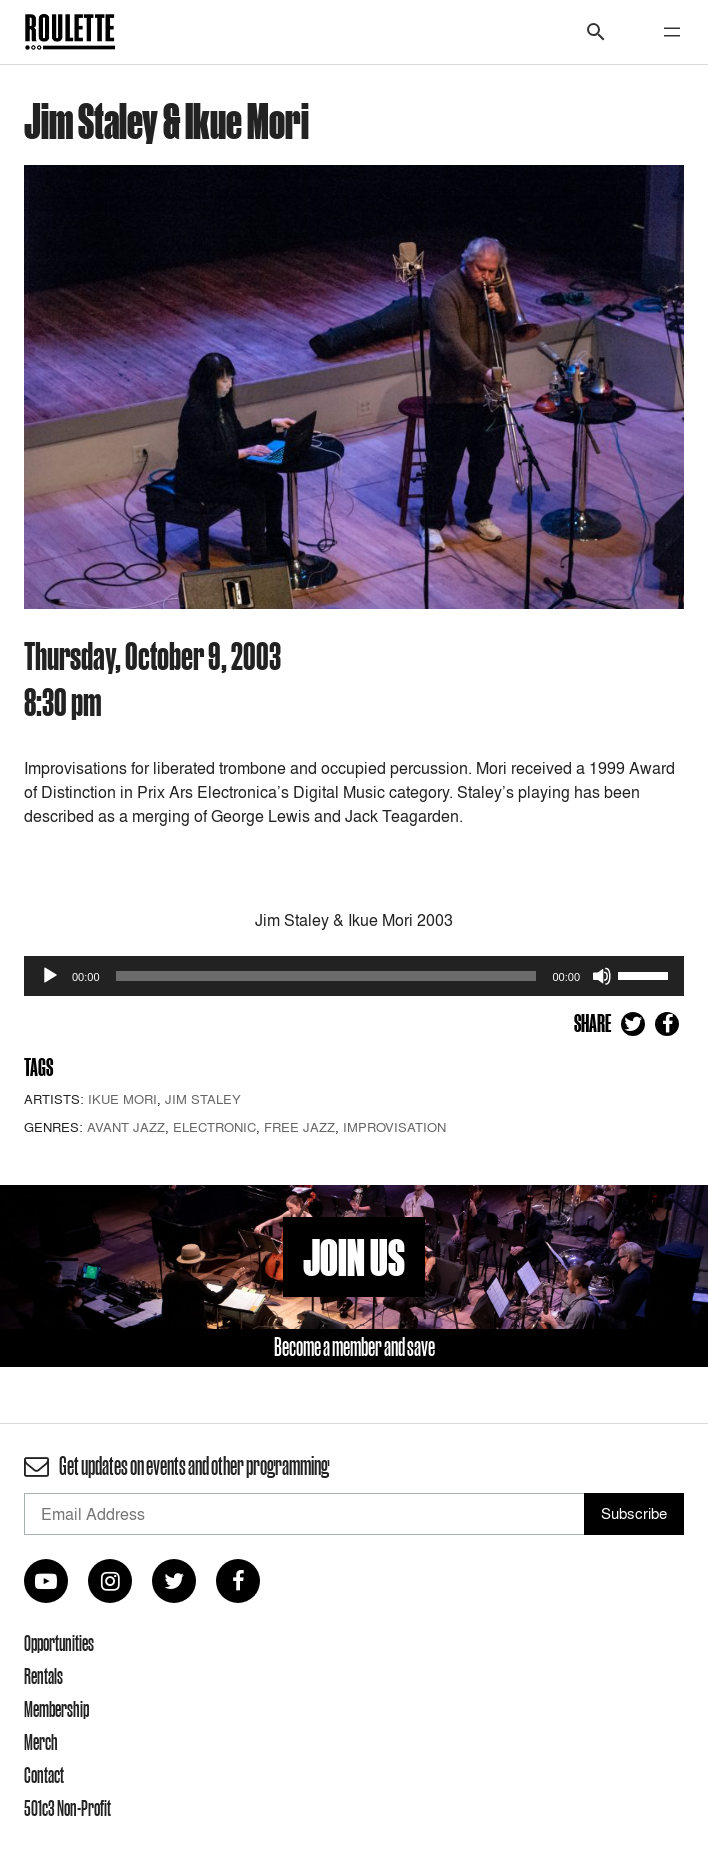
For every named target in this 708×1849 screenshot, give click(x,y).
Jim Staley (203, 1099)
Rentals (43, 1676)
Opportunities (59, 1643)
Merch (41, 1742)
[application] (354, 976)
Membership (56, 1709)
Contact (44, 1775)
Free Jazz (299, 1127)
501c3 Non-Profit (67, 1808)
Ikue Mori (122, 1099)
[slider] (326, 976)
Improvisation (394, 1127)
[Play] (50, 976)
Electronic (214, 1127)
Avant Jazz (126, 1127)
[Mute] (602, 976)
